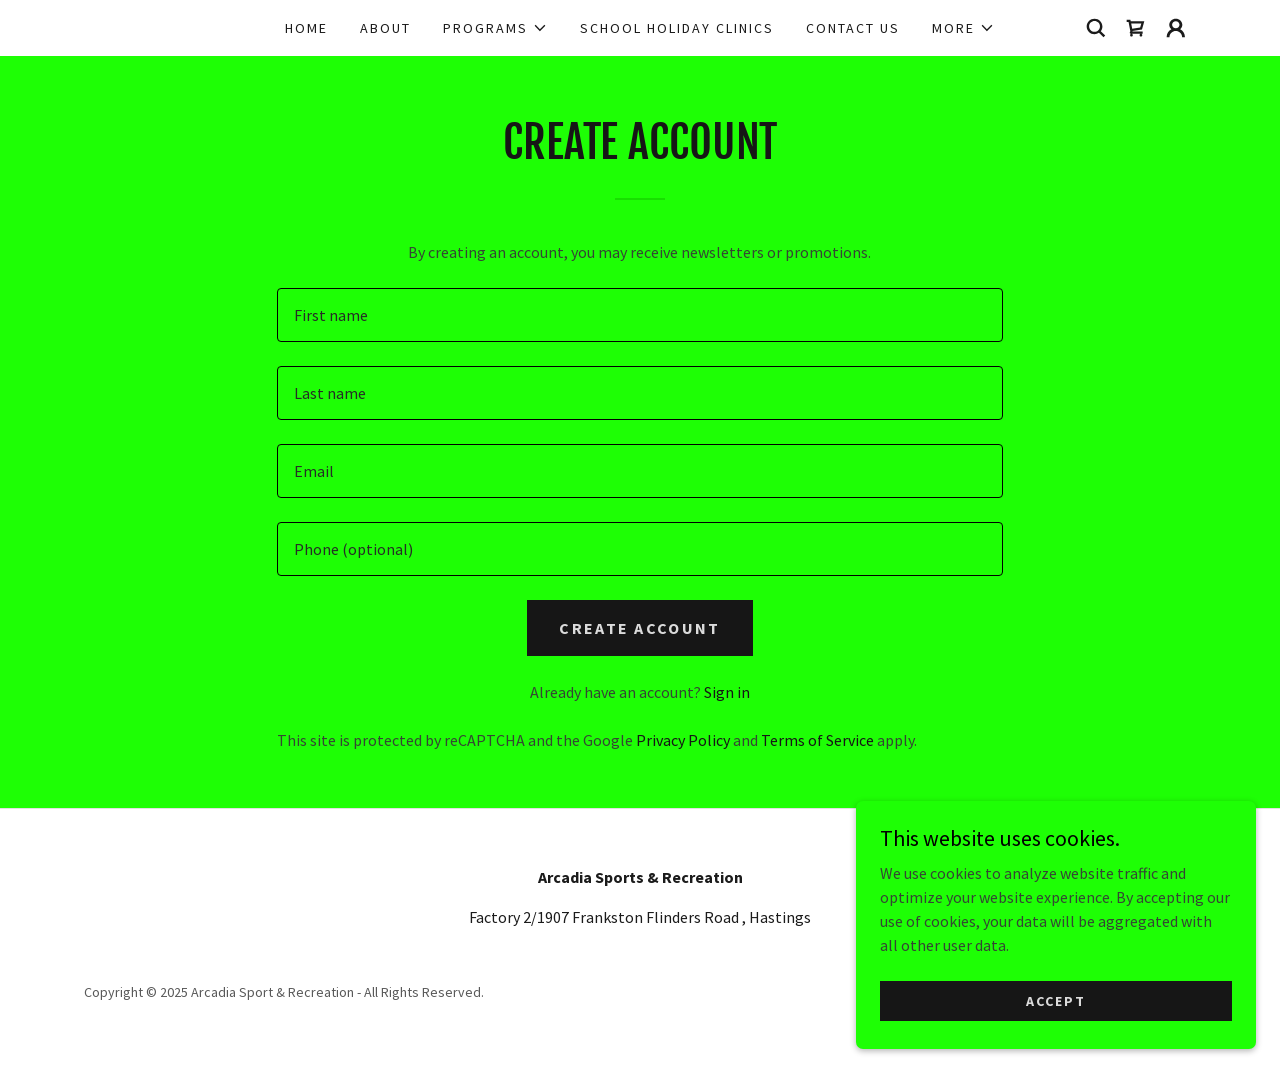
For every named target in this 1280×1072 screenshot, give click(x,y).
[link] (1136, 28)
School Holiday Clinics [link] (677, 28)
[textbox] (639, 315)
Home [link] (306, 28)
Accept (1056, 1000)
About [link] (385, 28)
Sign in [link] (727, 692)
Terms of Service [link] (817, 740)
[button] (495, 28)
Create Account (639, 628)
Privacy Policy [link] (683, 740)
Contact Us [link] (853, 28)
